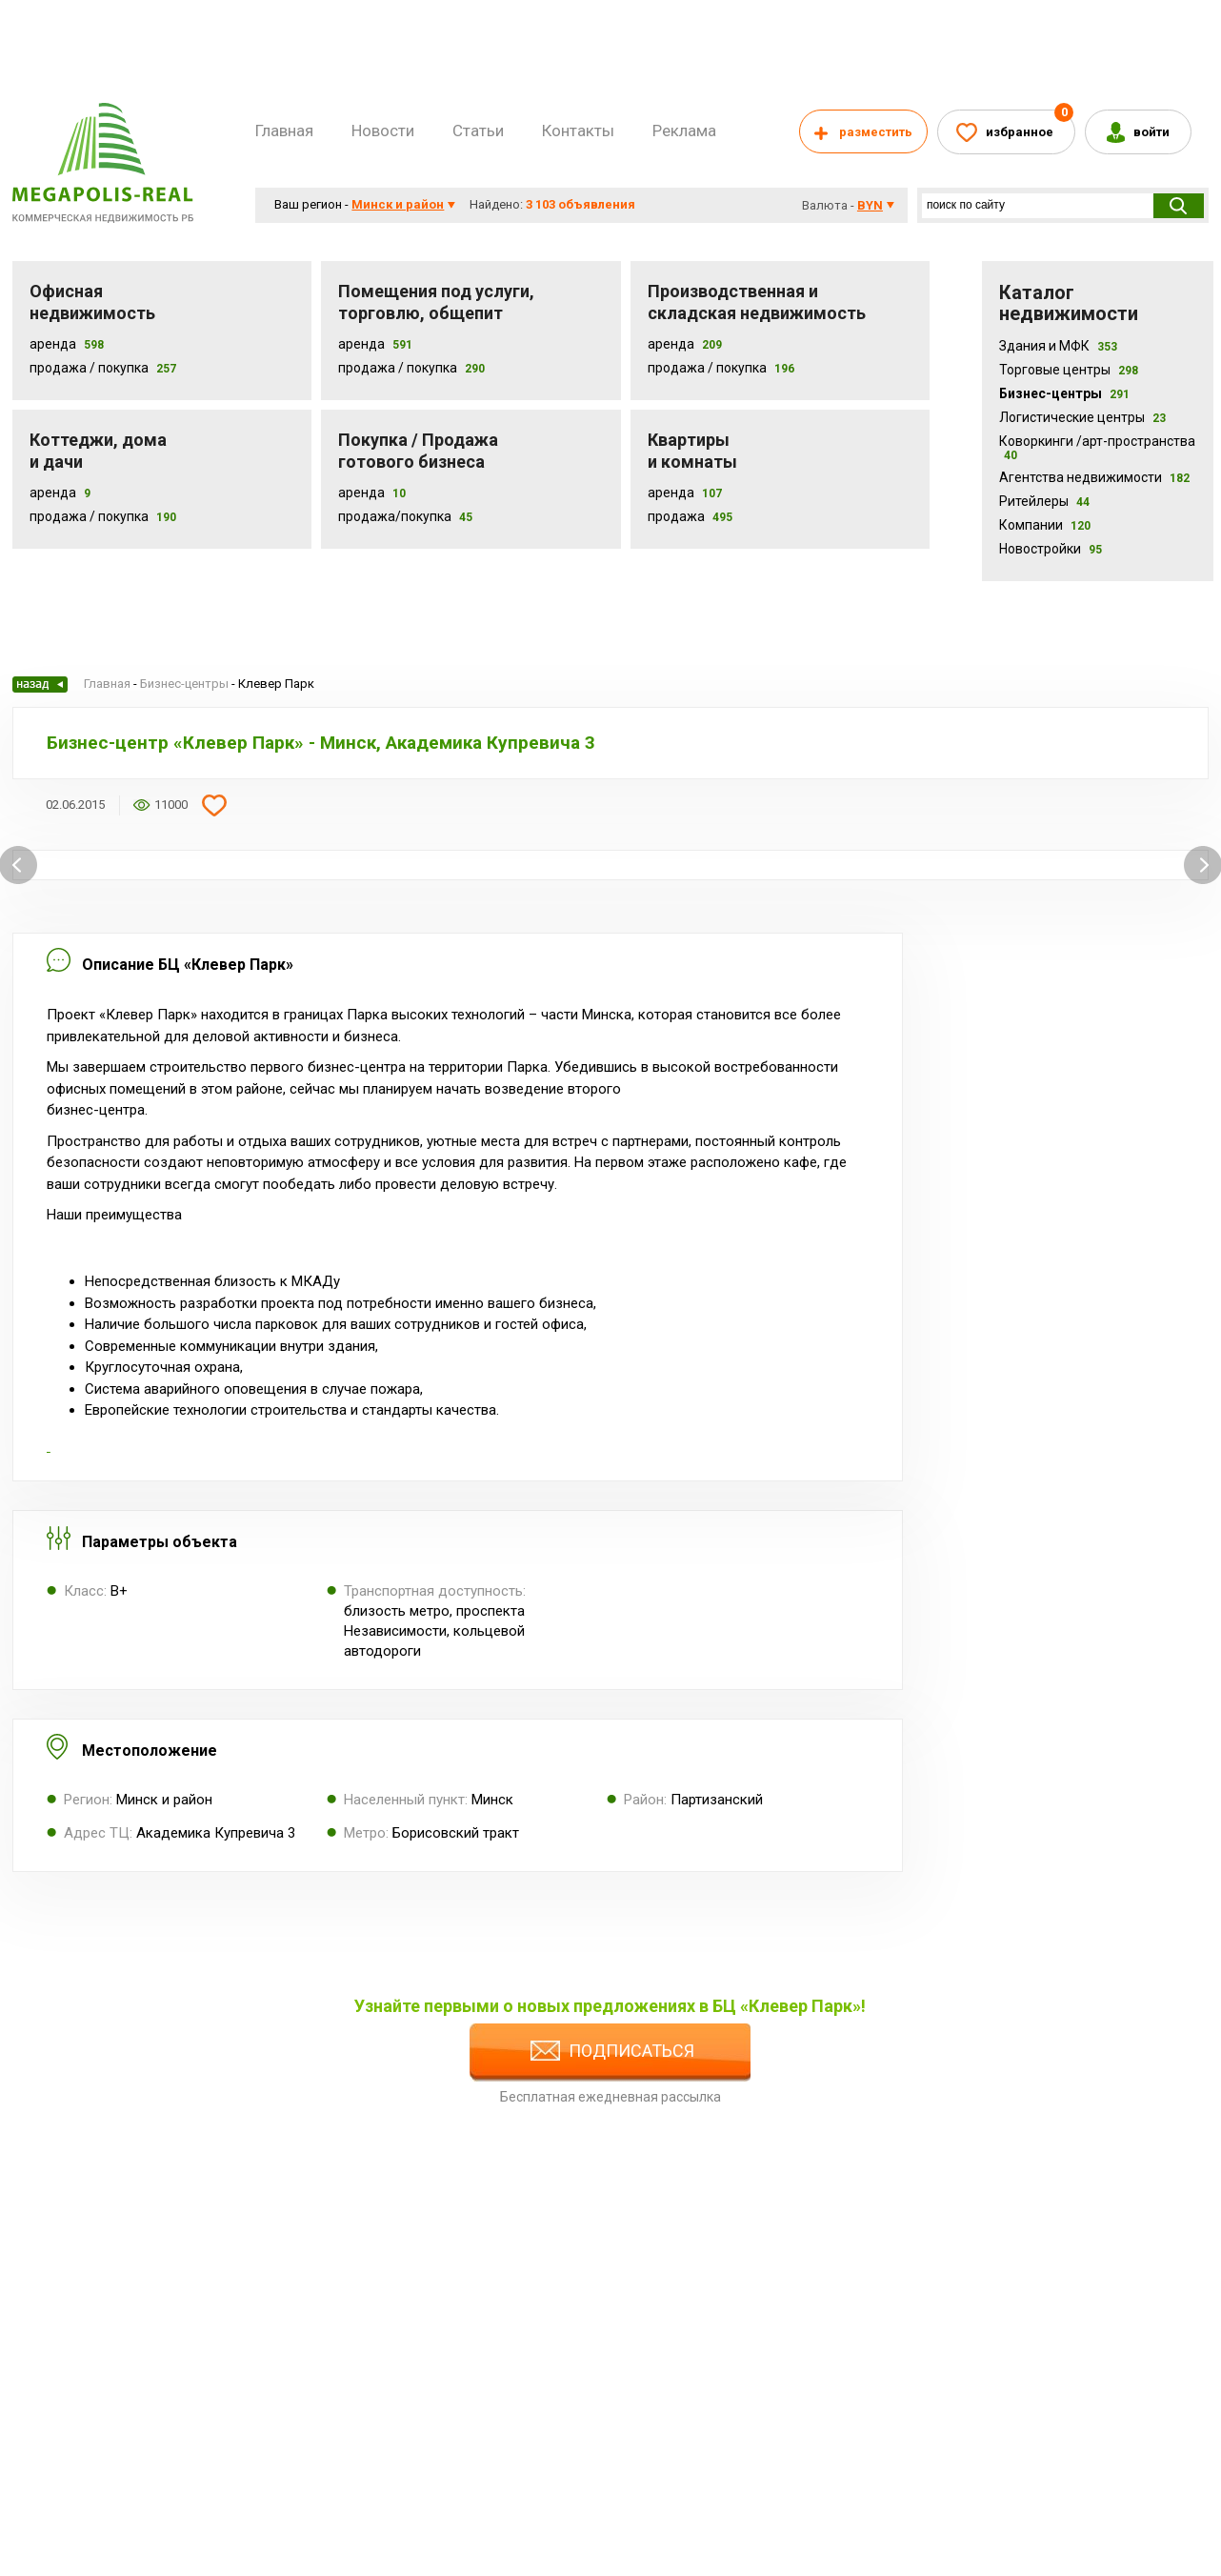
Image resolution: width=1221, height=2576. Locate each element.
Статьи (478, 130)
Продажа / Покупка (89, 367)
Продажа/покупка (394, 516)
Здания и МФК (1058, 345)
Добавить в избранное (214, 805)
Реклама (684, 130)
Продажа (676, 516)
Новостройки (1050, 548)
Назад (40, 684)
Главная (284, 130)
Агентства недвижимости (1094, 477)
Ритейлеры (1044, 501)
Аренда (53, 344)
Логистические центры (1082, 417)
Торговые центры (1068, 369)
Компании (1045, 525)
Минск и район (397, 204)
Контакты (578, 130)
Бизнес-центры (1064, 393)
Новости (382, 130)
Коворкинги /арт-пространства (1097, 447)
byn (870, 205)
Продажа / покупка (397, 367)
